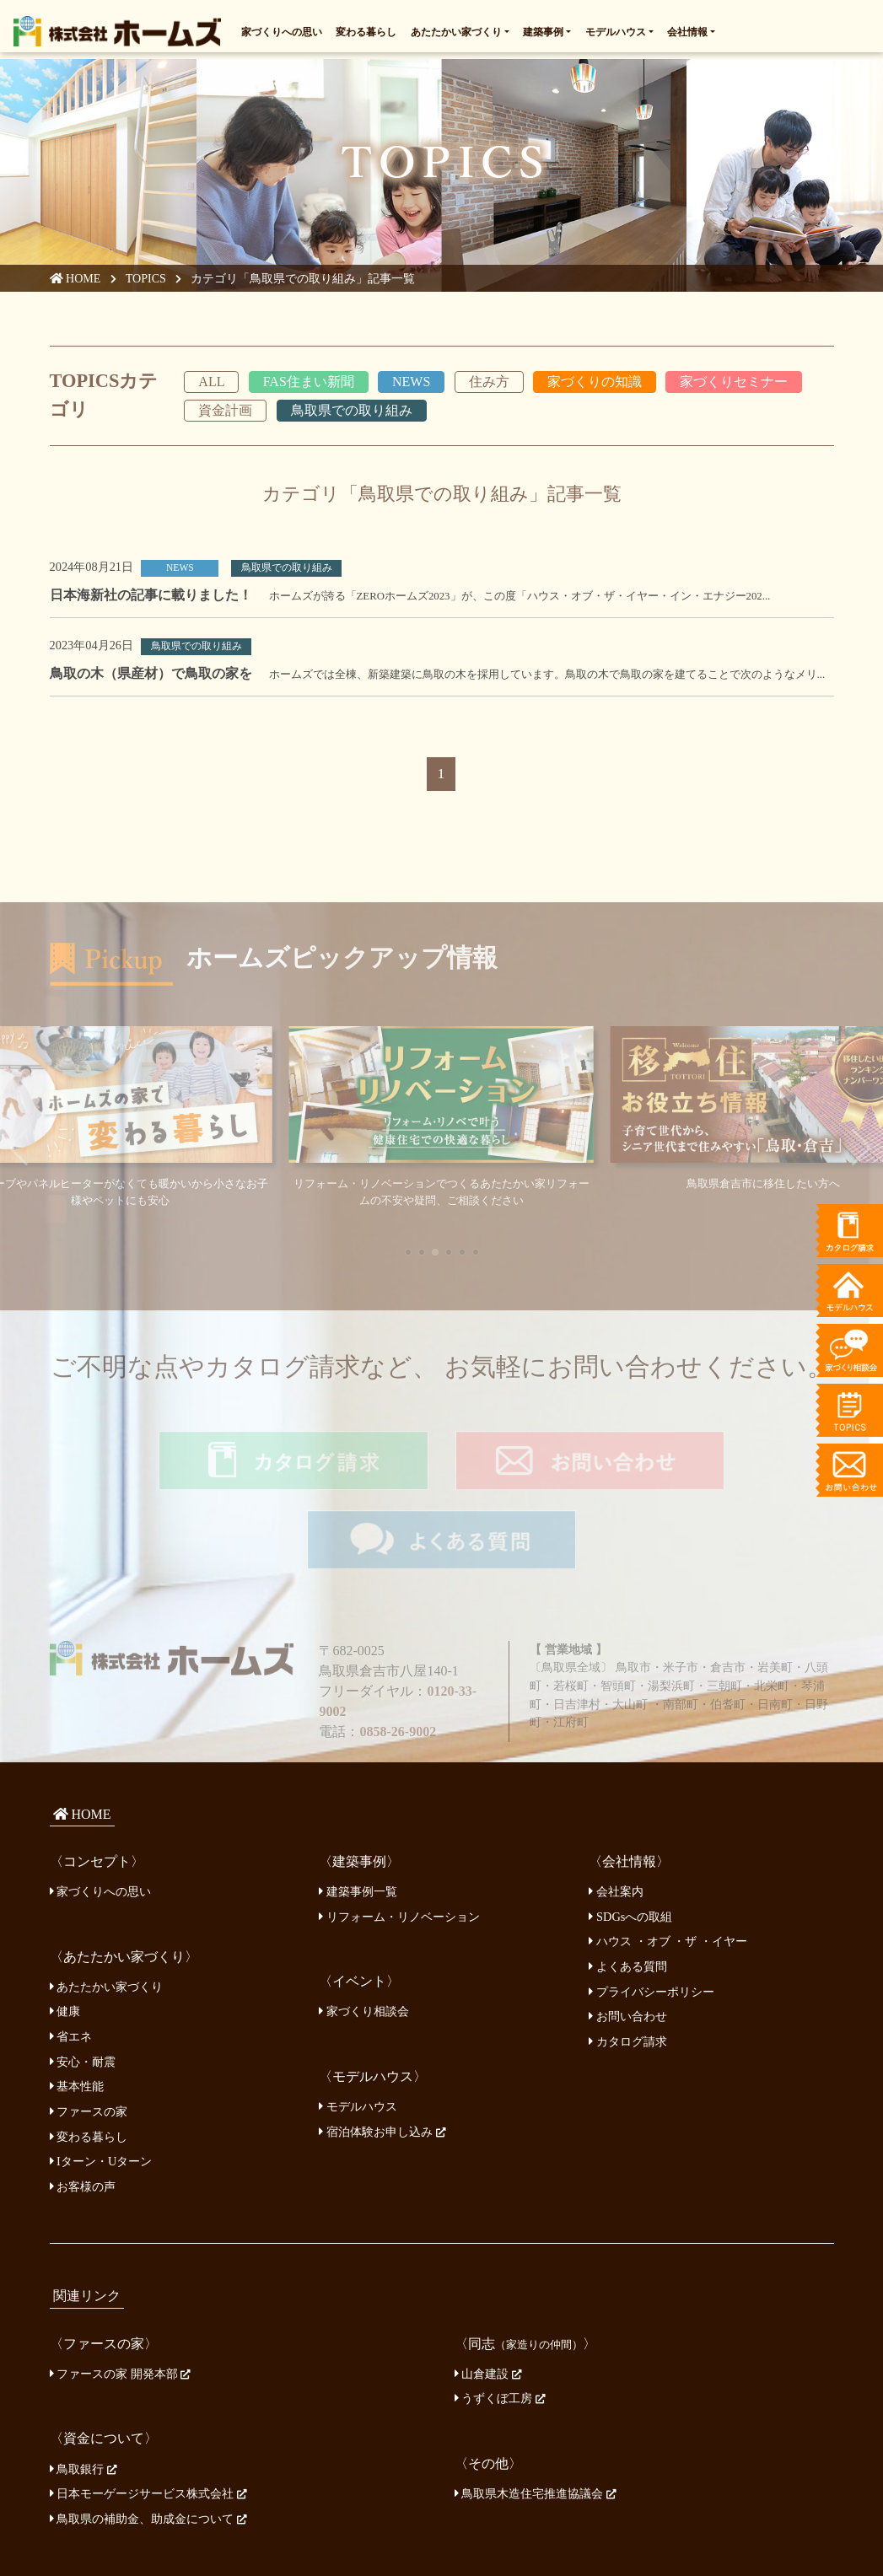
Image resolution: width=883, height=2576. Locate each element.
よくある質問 (628, 1884)
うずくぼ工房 (500, 2317)
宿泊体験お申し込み (382, 2050)
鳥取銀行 (83, 2387)
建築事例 (543, 29)
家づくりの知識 (594, 384)
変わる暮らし (366, 29)
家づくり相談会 (364, 1930)
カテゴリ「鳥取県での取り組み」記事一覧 (306, 281)
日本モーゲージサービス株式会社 (148, 2411)
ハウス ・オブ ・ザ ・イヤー (667, 1860)
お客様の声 (83, 2104)
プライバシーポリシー (651, 1910)
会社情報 (687, 29)
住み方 (489, 384)
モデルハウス (615, 29)
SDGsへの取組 (630, 1835)
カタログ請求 (628, 1959)
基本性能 (77, 2005)
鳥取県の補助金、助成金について (148, 2437)
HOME (76, 281)
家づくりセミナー (734, 384)
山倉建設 (488, 2292)
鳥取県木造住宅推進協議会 (535, 2412)
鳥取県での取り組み (351, 413)
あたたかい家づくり (456, 29)
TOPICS (148, 281)
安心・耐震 (83, 1980)
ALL (211, 384)
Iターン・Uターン (101, 2079)
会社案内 (616, 1809)
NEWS (411, 384)
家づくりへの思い (281, 29)
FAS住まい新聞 (308, 384)
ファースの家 (89, 2029)
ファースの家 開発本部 (120, 2292)
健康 (65, 1930)
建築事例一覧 (358, 1809)
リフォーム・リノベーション (399, 1835)
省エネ (71, 1954)
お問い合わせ (628, 1934)
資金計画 (225, 413)
